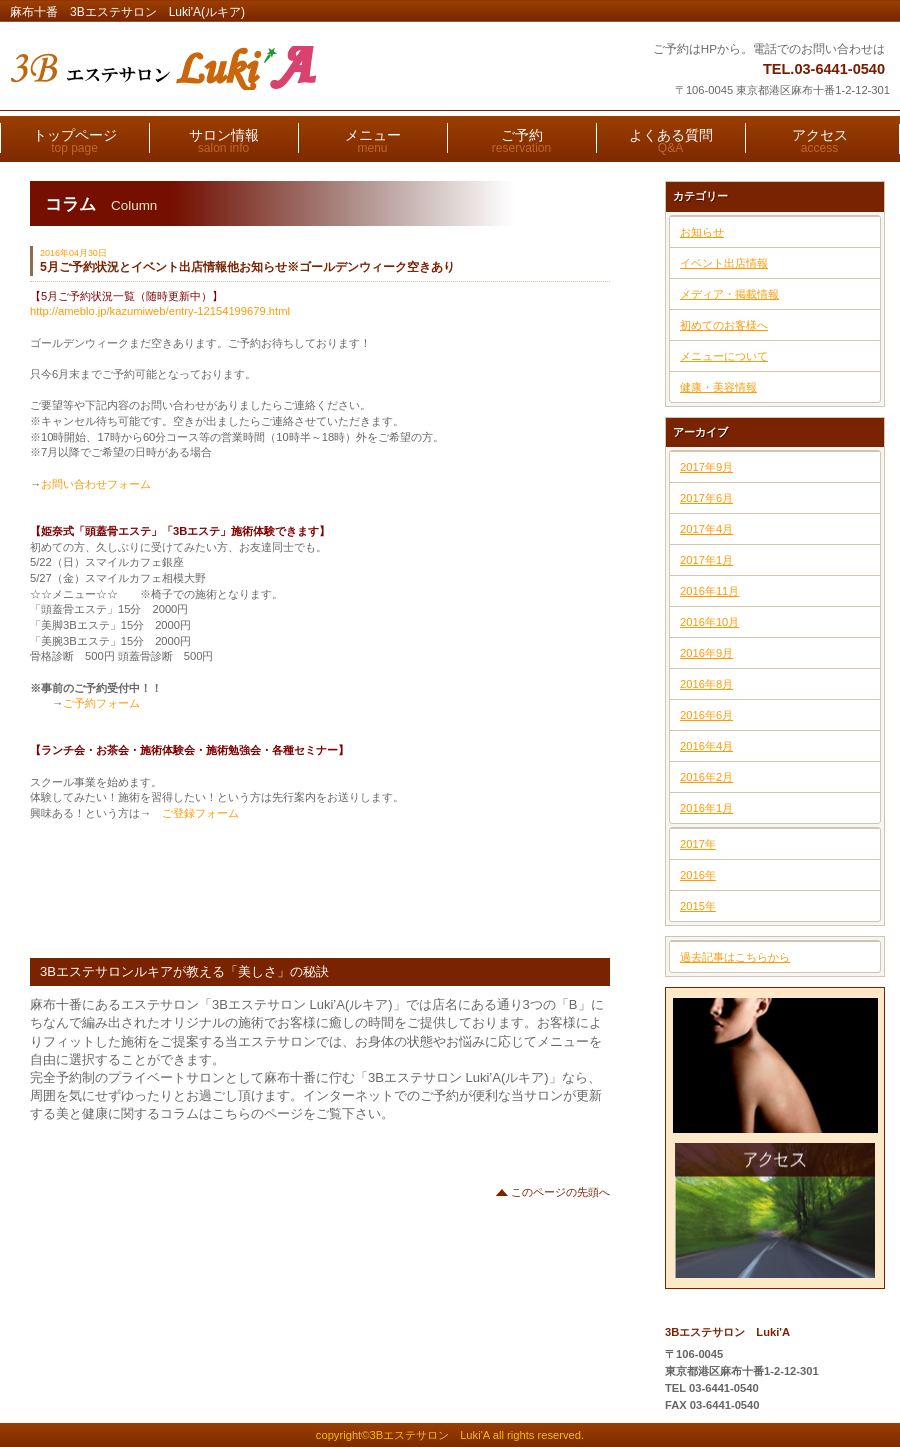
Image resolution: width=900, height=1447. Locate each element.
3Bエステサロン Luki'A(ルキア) (257, 68)
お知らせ (702, 232)
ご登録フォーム (195, 813)
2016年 (698, 875)
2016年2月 (706, 777)
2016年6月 (706, 715)
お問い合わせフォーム (96, 484)
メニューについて (724, 356)
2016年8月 (706, 684)
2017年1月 (706, 560)
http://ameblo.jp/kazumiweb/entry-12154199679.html (160, 311)
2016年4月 (706, 746)
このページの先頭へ (560, 1192)
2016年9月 (706, 653)
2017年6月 (706, 498)
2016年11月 (709, 591)
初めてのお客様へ (724, 325)
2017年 (698, 844)
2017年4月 (706, 529)
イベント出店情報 (724, 263)
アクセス (775, 1210)
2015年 (698, 906)
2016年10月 (709, 622)
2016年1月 (706, 808)
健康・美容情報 (718, 387)
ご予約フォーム (101, 703)
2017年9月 (706, 467)
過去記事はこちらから (735, 957)
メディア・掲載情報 (729, 294)
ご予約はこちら (775, 1065)
